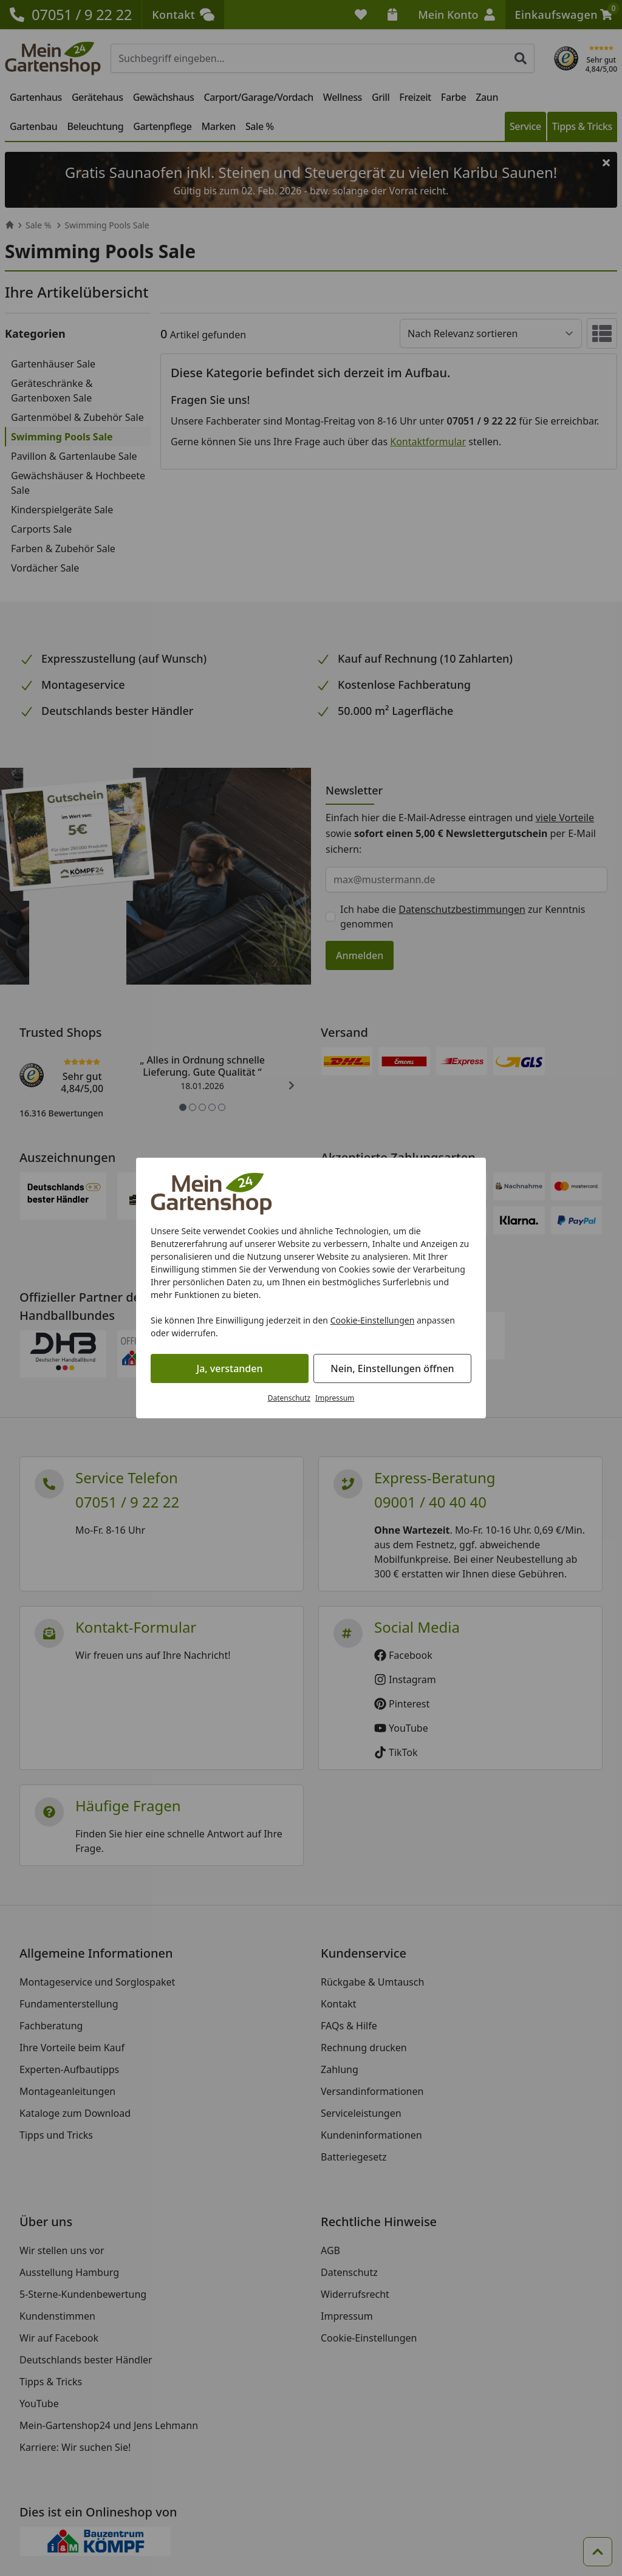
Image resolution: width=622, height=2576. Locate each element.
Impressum (334, 1398)
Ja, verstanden (230, 1368)
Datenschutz (289, 1398)
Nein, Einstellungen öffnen (392, 1368)
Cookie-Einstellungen (372, 1320)
